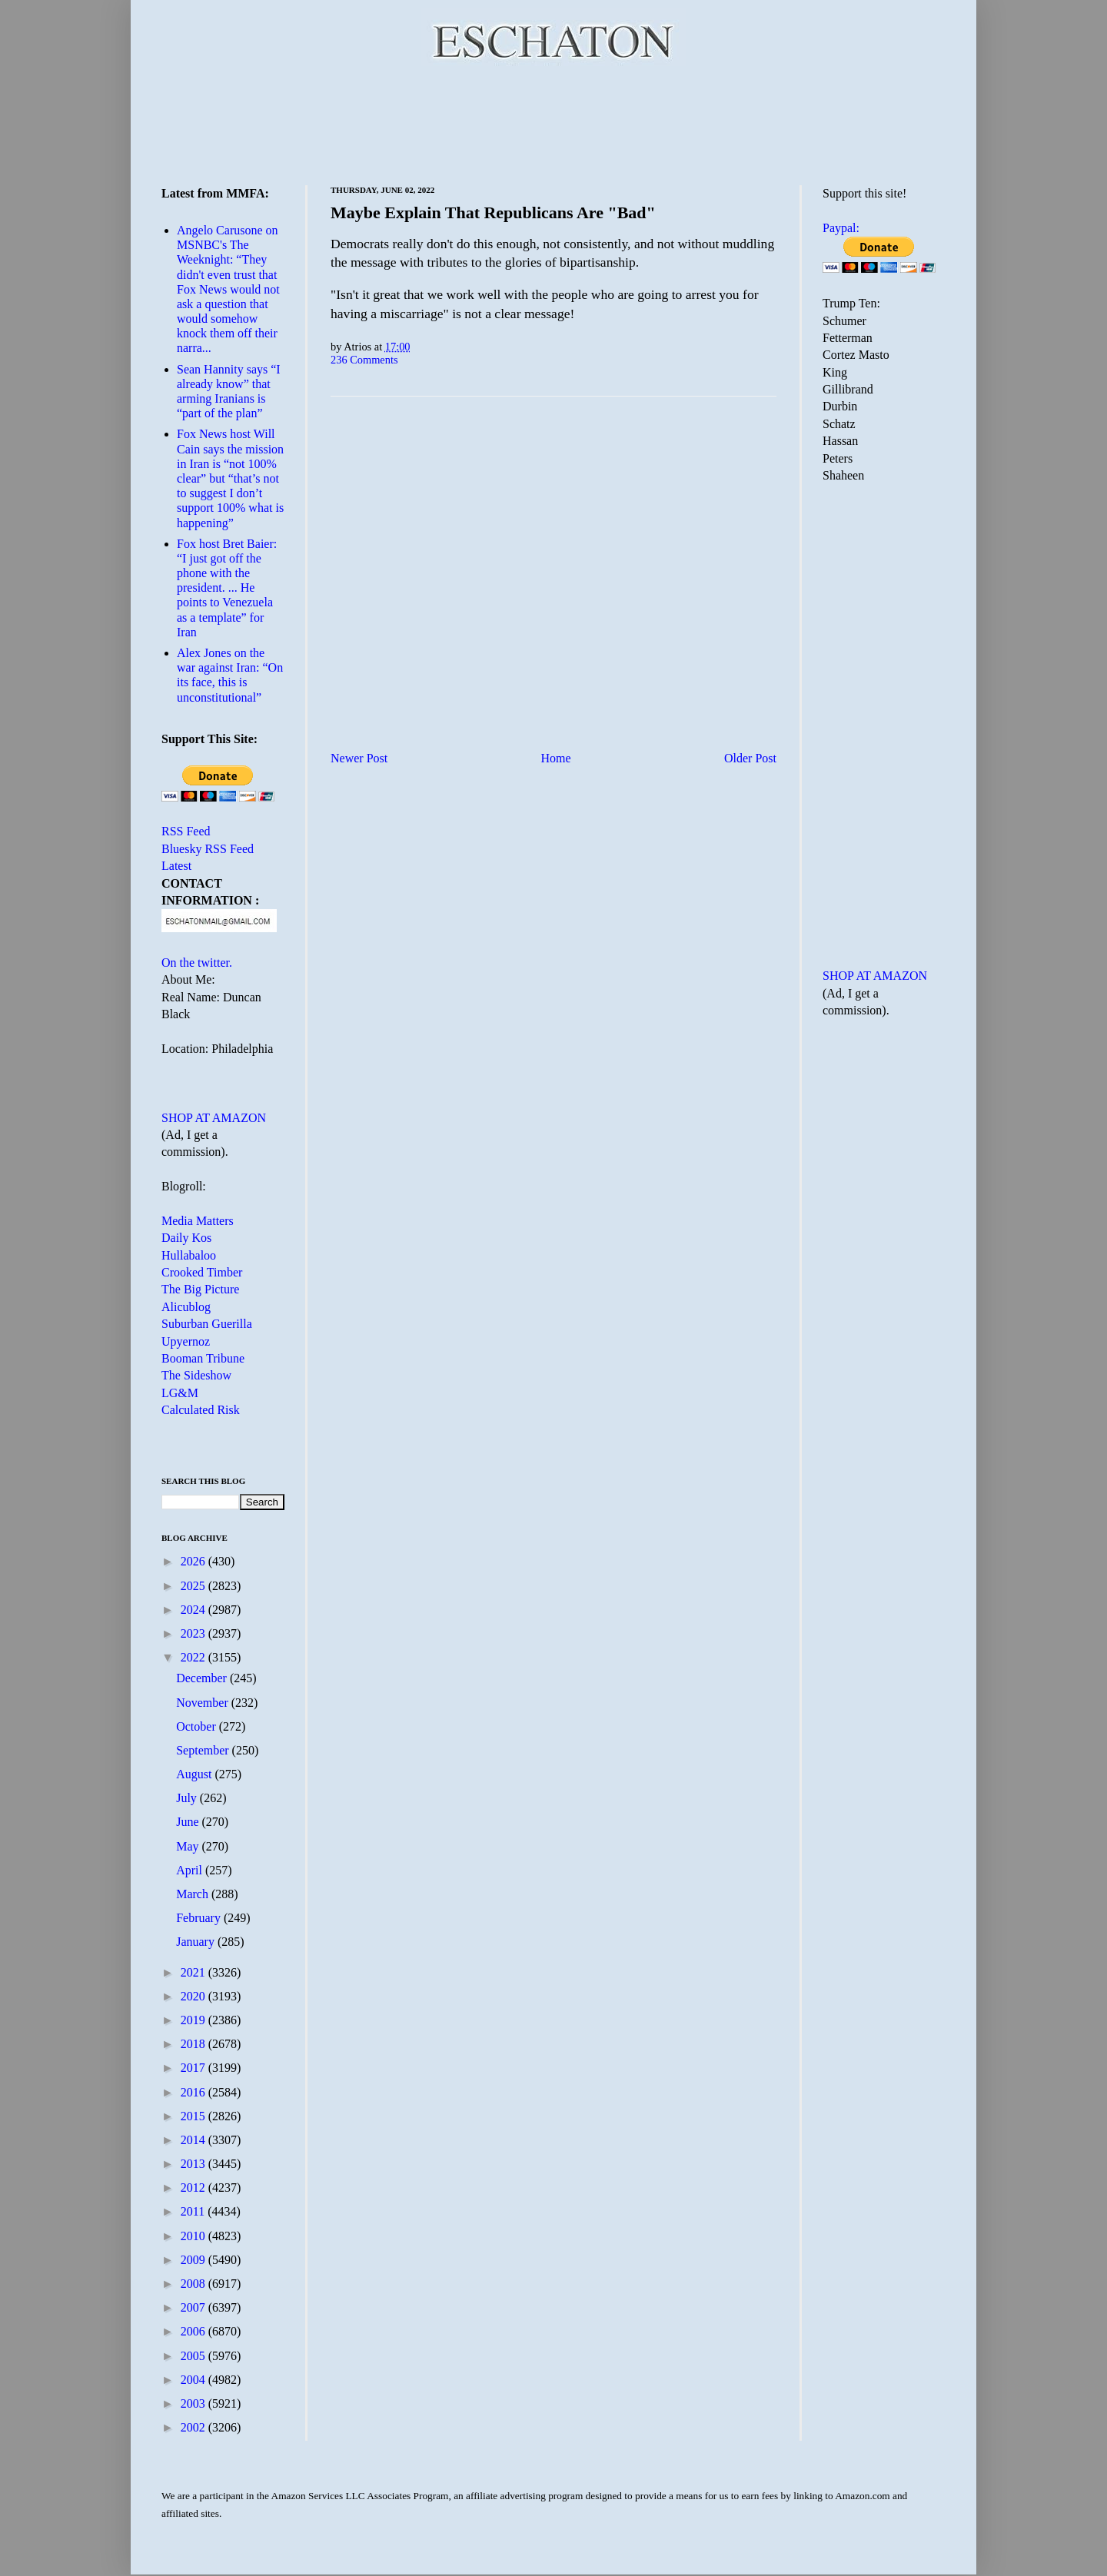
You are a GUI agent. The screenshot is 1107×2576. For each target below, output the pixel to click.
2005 (194, 2355)
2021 (194, 1972)
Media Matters (197, 1220)
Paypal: (841, 227)
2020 (194, 1996)
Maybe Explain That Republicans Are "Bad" (493, 212)
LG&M (179, 1392)
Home (556, 758)
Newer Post (359, 758)
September (203, 1750)
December (203, 1678)
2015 (194, 2116)
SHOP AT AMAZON (213, 1117)
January (197, 1941)
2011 (194, 2211)
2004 (194, 2379)
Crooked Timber (201, 1272)
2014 (194, 2139)
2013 (194, 2163)
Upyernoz (185, 1341)
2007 (194, 2307)
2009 (194, 2259)
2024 (194, 1609)
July (188, 1797)
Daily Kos (186, 1237)
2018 (194, 2043)
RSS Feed (186, 831)
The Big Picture (200, 1289)
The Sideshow (196, 1375)
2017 (194, 2067)
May (188, 1846)
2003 (194, 2403)
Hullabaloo (188, 1255)
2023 (194, 1633)
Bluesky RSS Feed (207, 848)
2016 (194, 2092)
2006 (194, 2331)
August (195, 1774)
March (193, 1893)
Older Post (750, 758)
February (200, 1917)
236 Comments (364, 360)
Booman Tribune (202, 1358)
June (188, 1821)
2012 (194, 2187)
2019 (194, 2020)
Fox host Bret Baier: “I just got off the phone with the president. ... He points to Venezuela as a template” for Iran (227, 588)
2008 (194, 2283)
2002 (194, 2427)
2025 (194, 1585)
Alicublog (186, 1306)
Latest (176, 865)
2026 (194, 1561)
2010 (194, 2235)
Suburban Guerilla (206, 1323)
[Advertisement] (553, 123)
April (190, 1870)
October (197, 1726)
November (203, 1702)
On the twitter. (196, 962)
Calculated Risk (200, 1409)
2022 (194, 1657)
